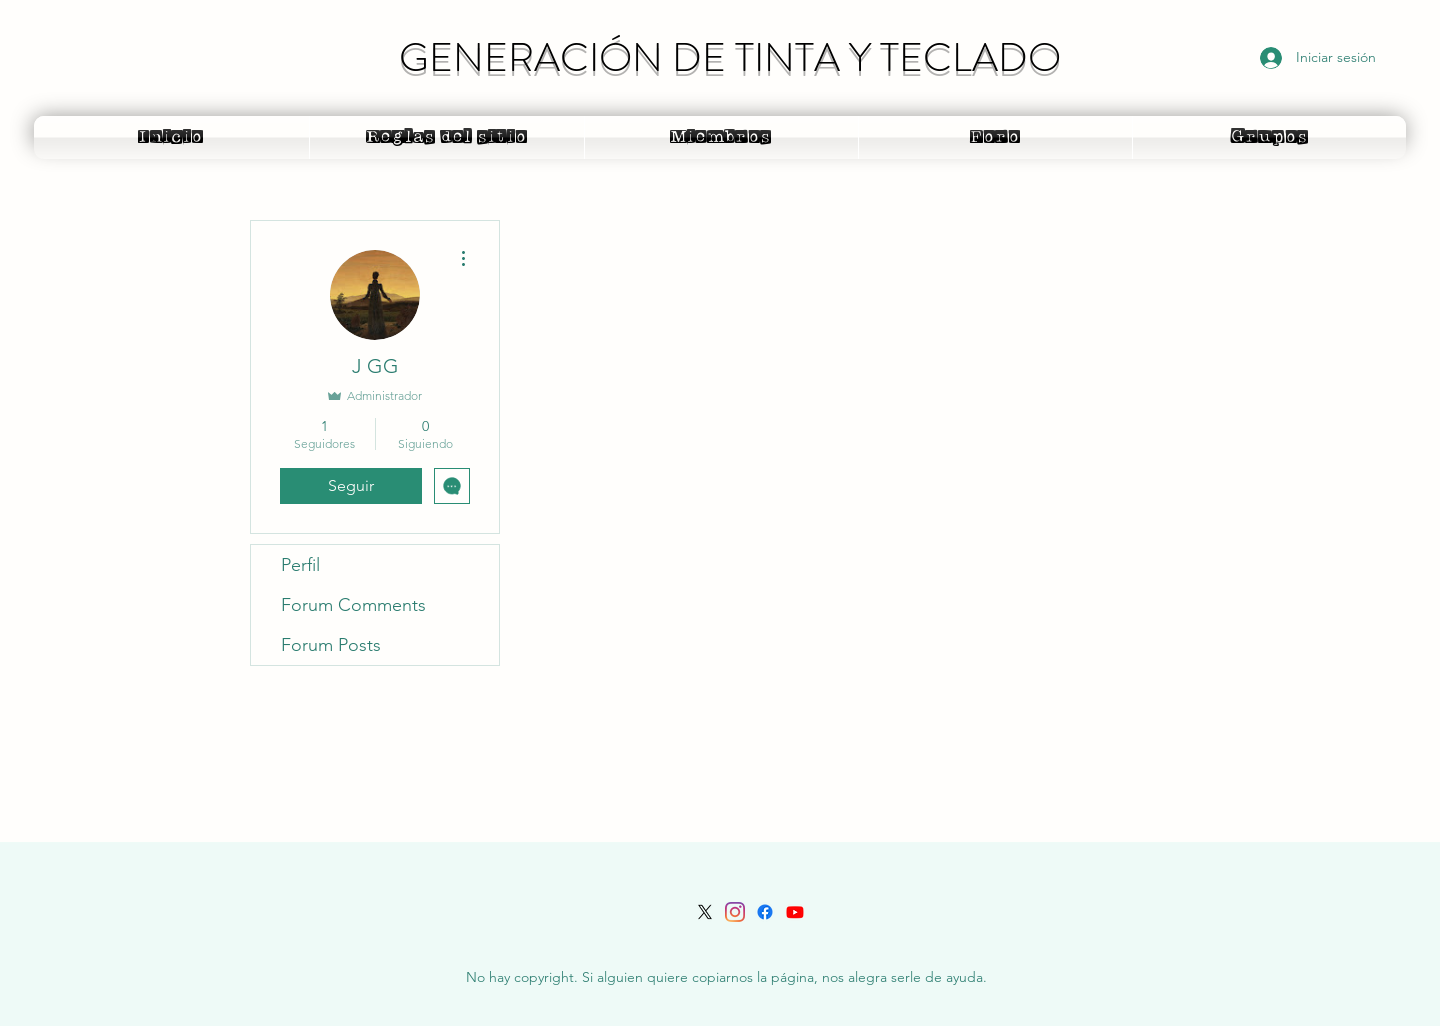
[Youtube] (795, 912)
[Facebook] (765, 912)
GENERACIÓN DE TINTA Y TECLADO (730, 57)
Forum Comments (353, 605)
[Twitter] (705, 912)
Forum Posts (331, 645)
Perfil (300, 565)
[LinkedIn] (735, 912)
